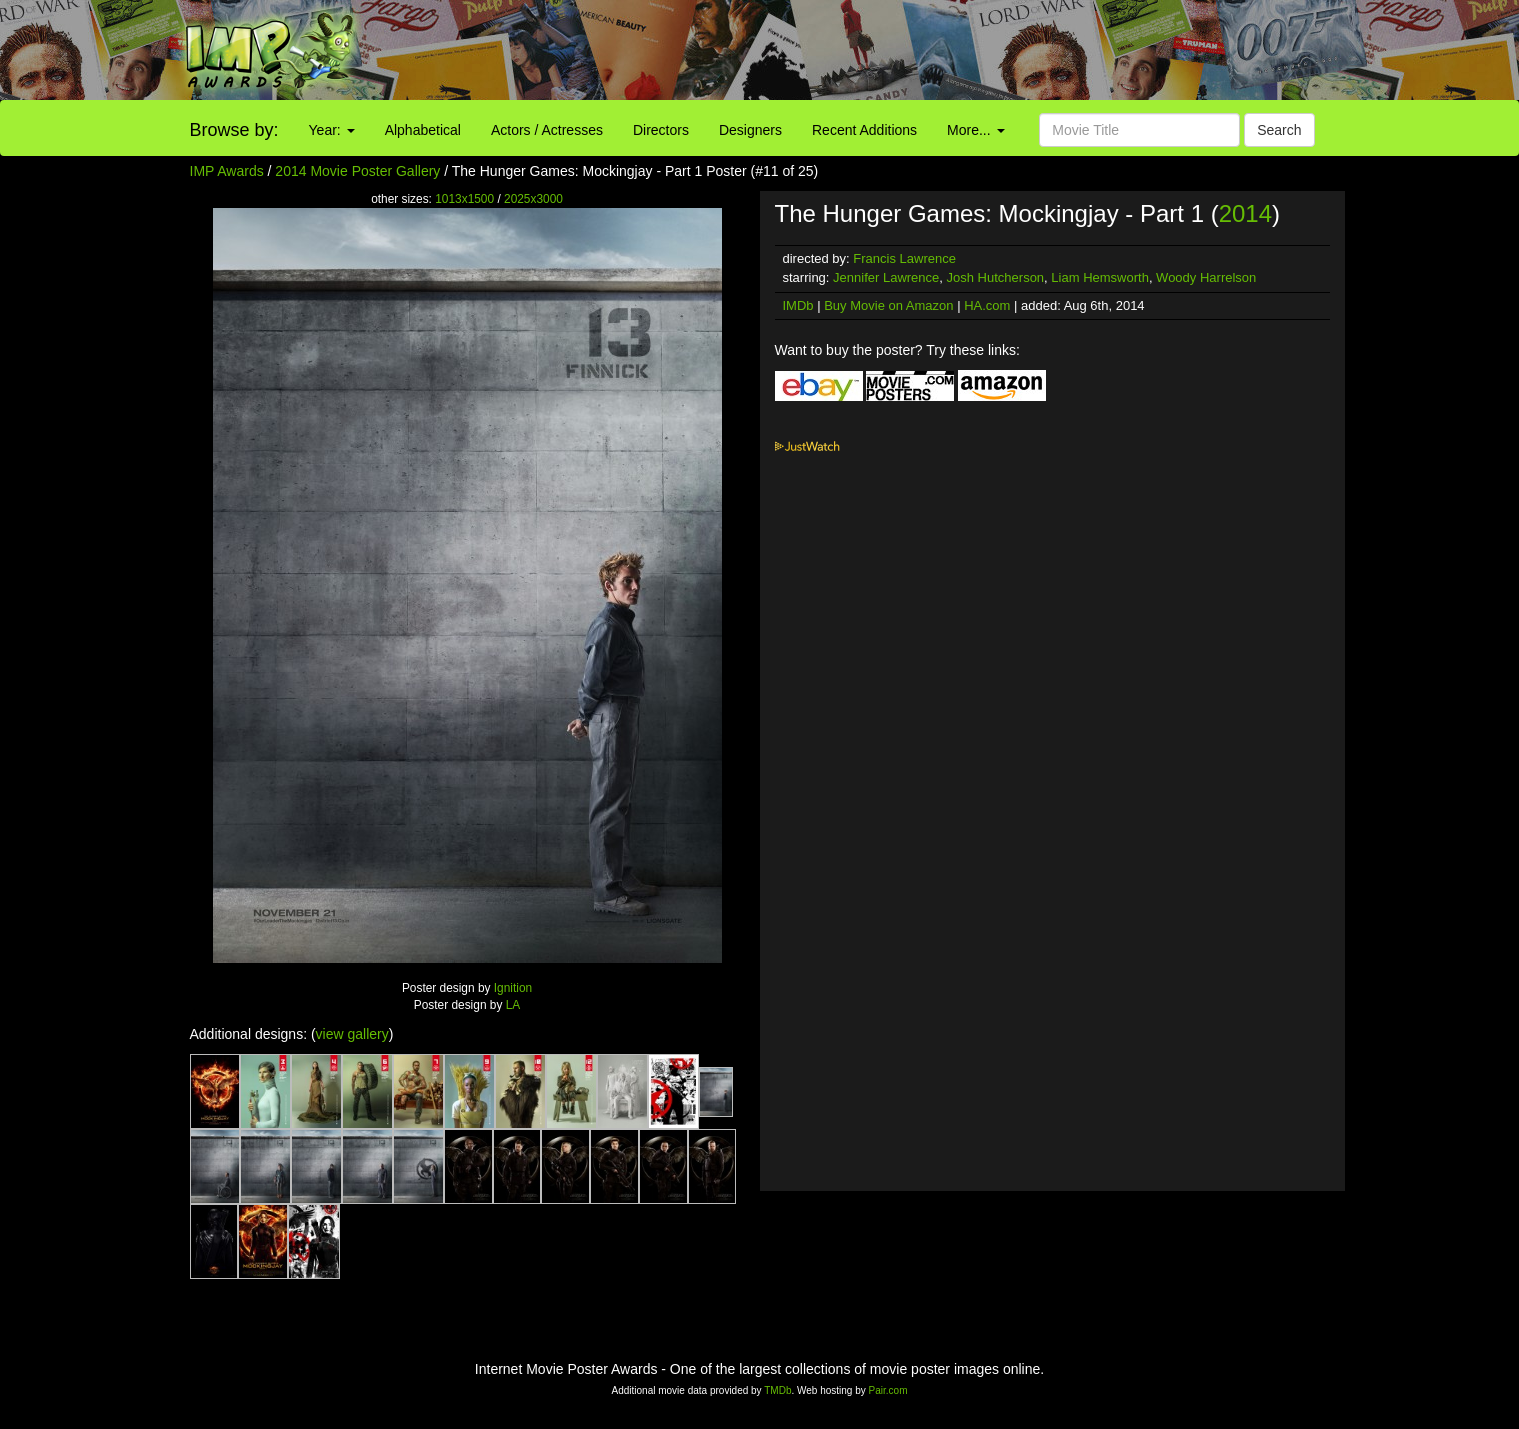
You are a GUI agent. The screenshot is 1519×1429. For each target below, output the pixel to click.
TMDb (777, 1390)
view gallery (352, 1034)
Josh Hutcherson (996, 277)
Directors (661, 130)
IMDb (798, 305)
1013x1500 (464, 199)
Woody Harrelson (1206, 277)
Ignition (513, 988)
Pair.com (888, 1390)
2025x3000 (533, 199)
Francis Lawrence (904, 258)
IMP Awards (227, 171)
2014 (1245, 213)
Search (1279, 130)
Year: (332, 130)
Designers (750, 130)
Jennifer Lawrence (886, 277)
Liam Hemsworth (1100, 277)
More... (975, 130)
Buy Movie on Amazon (888, 305)
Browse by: (234, 130)
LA (513, 1005)
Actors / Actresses (547, 130)
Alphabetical (423, 130)
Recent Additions (864, 130)
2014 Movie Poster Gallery (357, 171)
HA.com (987, 305)
